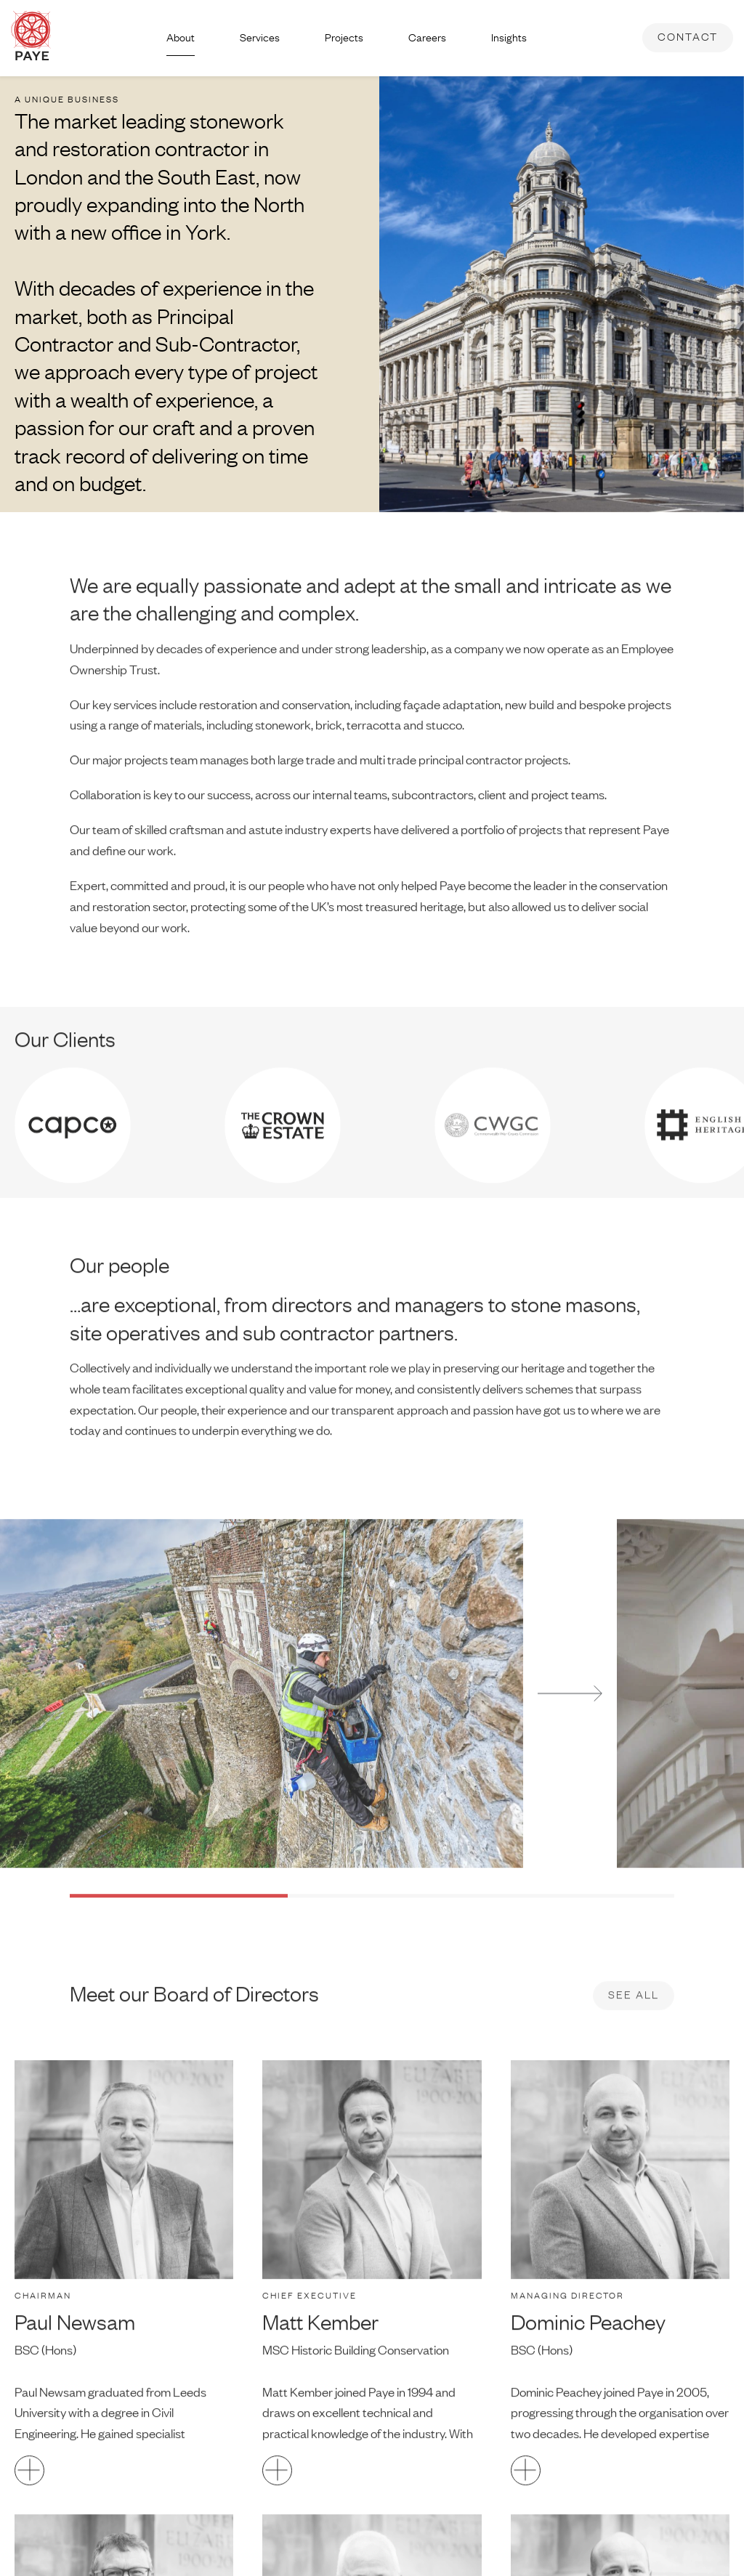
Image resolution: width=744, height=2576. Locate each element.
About (180, 37)
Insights (509, 37)
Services (260, 37)
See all (633, 2023)
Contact (688, 37)
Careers (427, 37)
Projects (344, 37)
